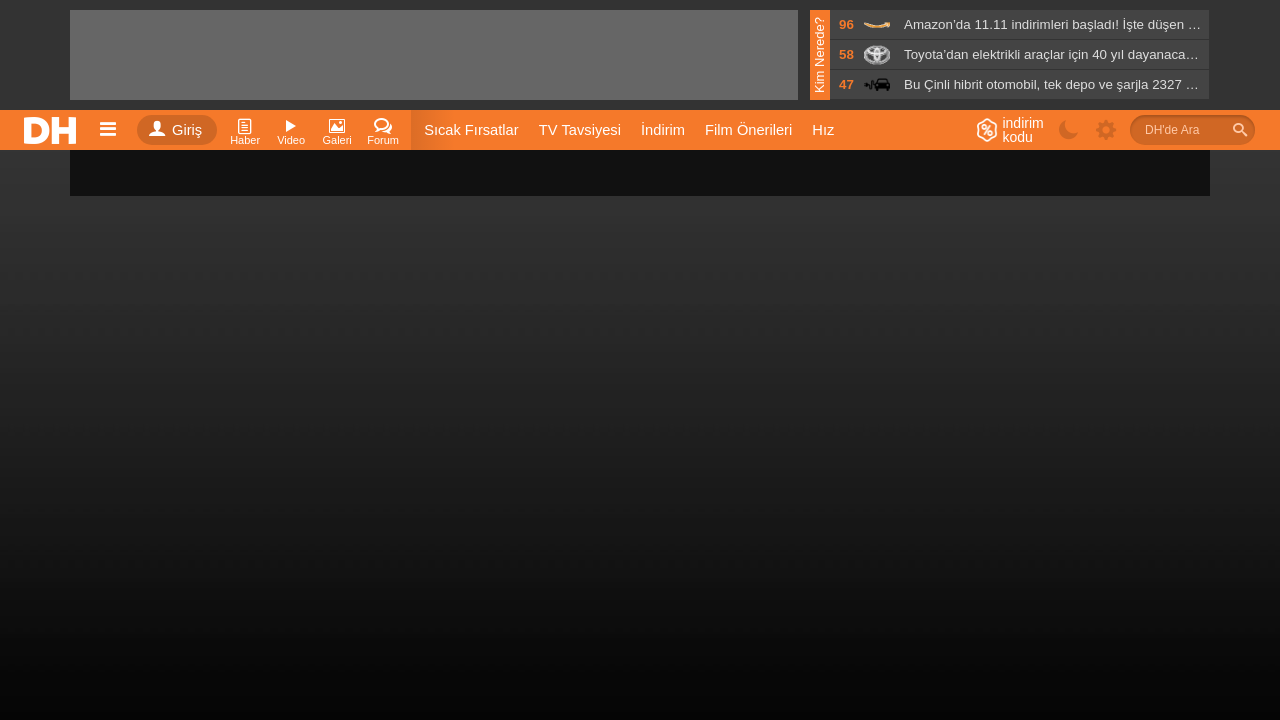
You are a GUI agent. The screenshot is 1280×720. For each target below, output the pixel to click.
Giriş (174, 130)
